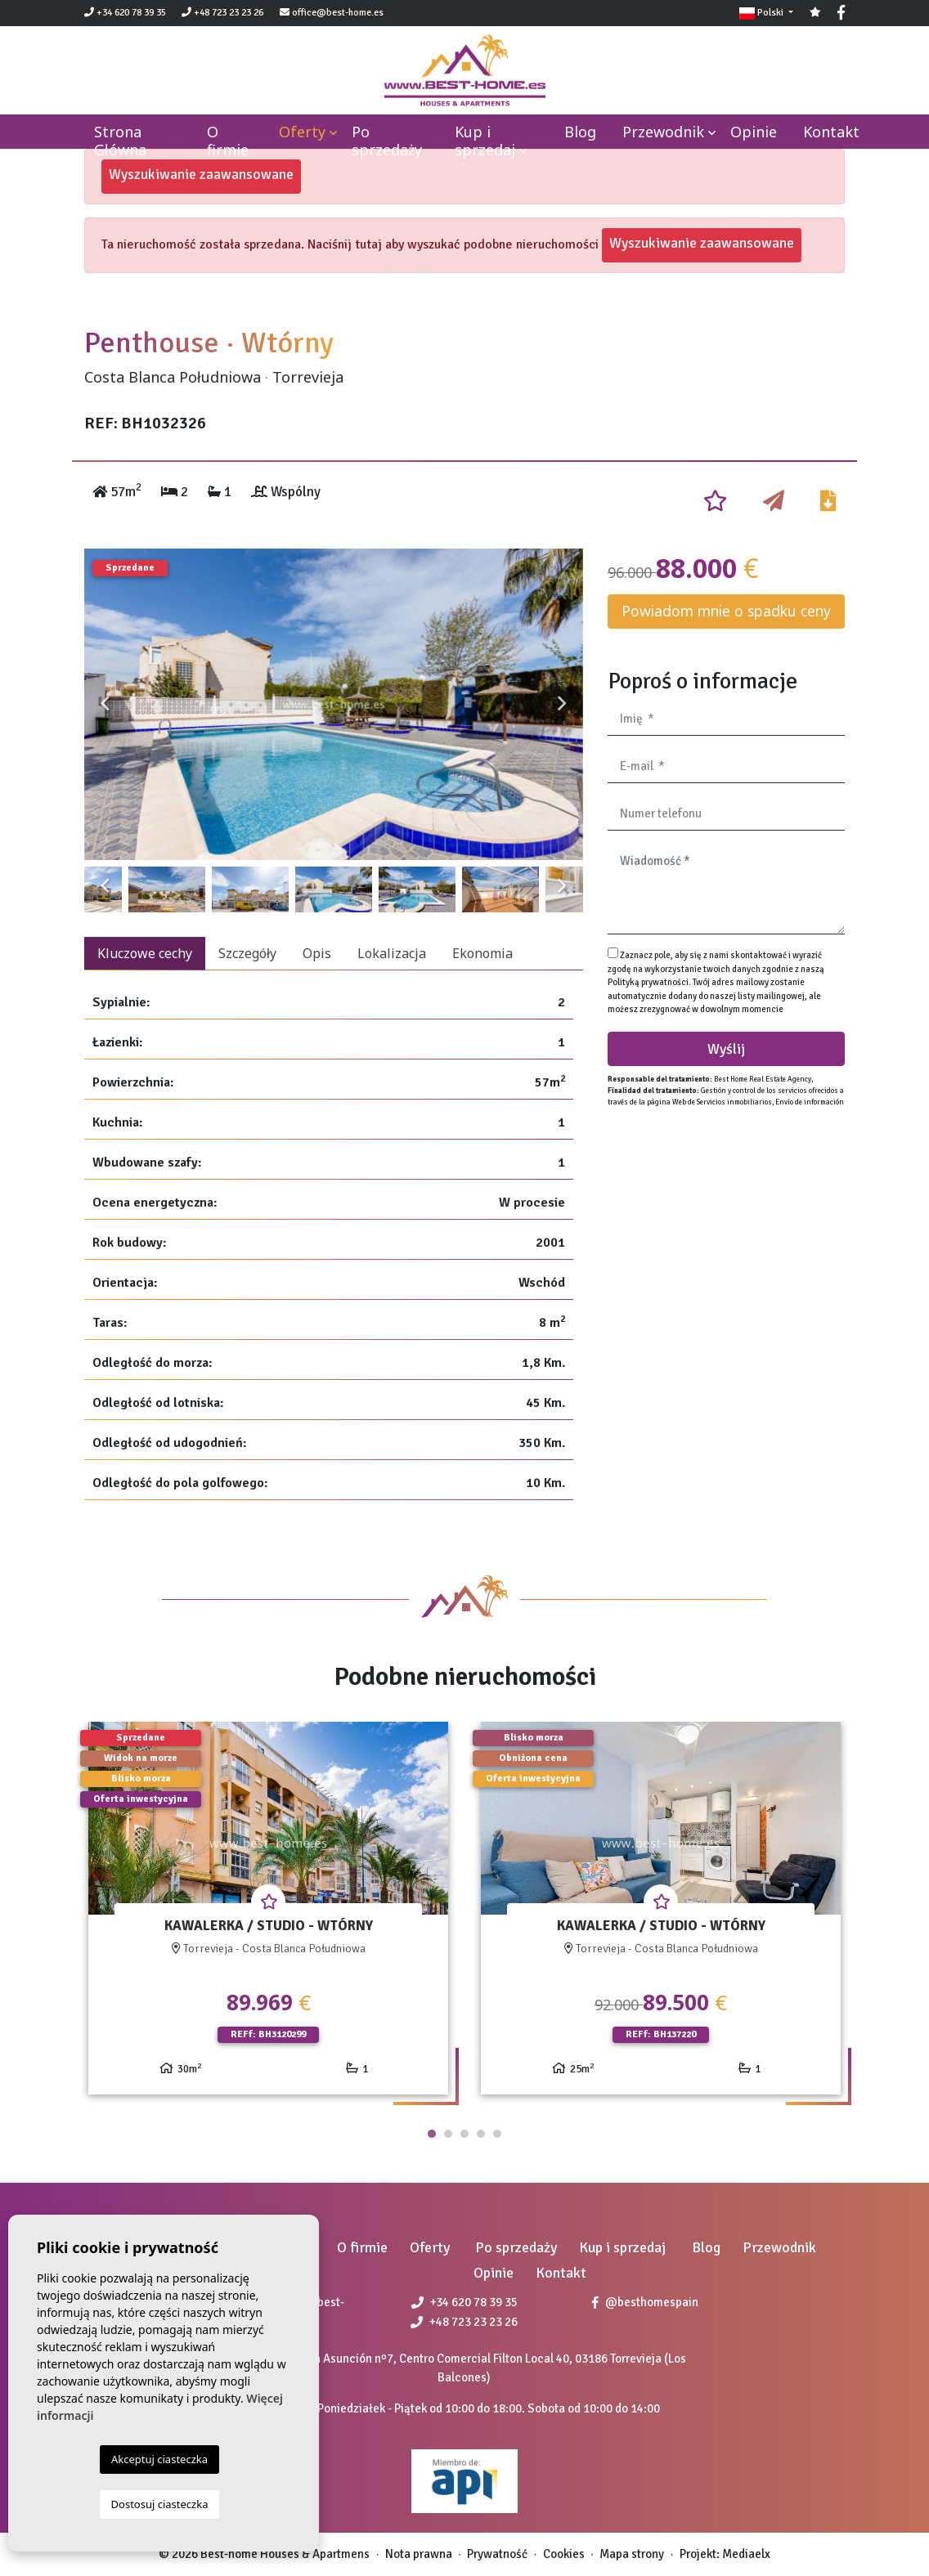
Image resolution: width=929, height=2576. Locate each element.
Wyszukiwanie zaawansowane (201, 174)
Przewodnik (663, 131)
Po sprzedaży (387, 140)
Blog (580, 131)
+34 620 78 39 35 (125, 13)
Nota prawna (418, 2554)
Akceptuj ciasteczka (159, 2459)
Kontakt (831, 131)
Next (562, 704)
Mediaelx (746, 2554)
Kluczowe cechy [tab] (144, 953)
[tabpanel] (268, 1914)
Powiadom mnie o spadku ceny (726, 610)
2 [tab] (448, 2134)
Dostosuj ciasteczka (160, 2504)
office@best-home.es (338, 13)
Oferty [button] (302, 131)
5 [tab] (497, 2134)
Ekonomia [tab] (482, 953)
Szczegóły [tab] (247, 953)
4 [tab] (481, 2134)
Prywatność (497, 2554)
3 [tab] (464, 2134)
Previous (104, 704)
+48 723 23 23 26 (222, 13)
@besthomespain (645, 2302)
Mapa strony (631, 2554)
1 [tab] (432, 2134)
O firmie (228, 140)
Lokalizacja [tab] (391, 953)
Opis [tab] (317, 953)
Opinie (753, 131)
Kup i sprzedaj (485, 140)
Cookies (564, 2554)
